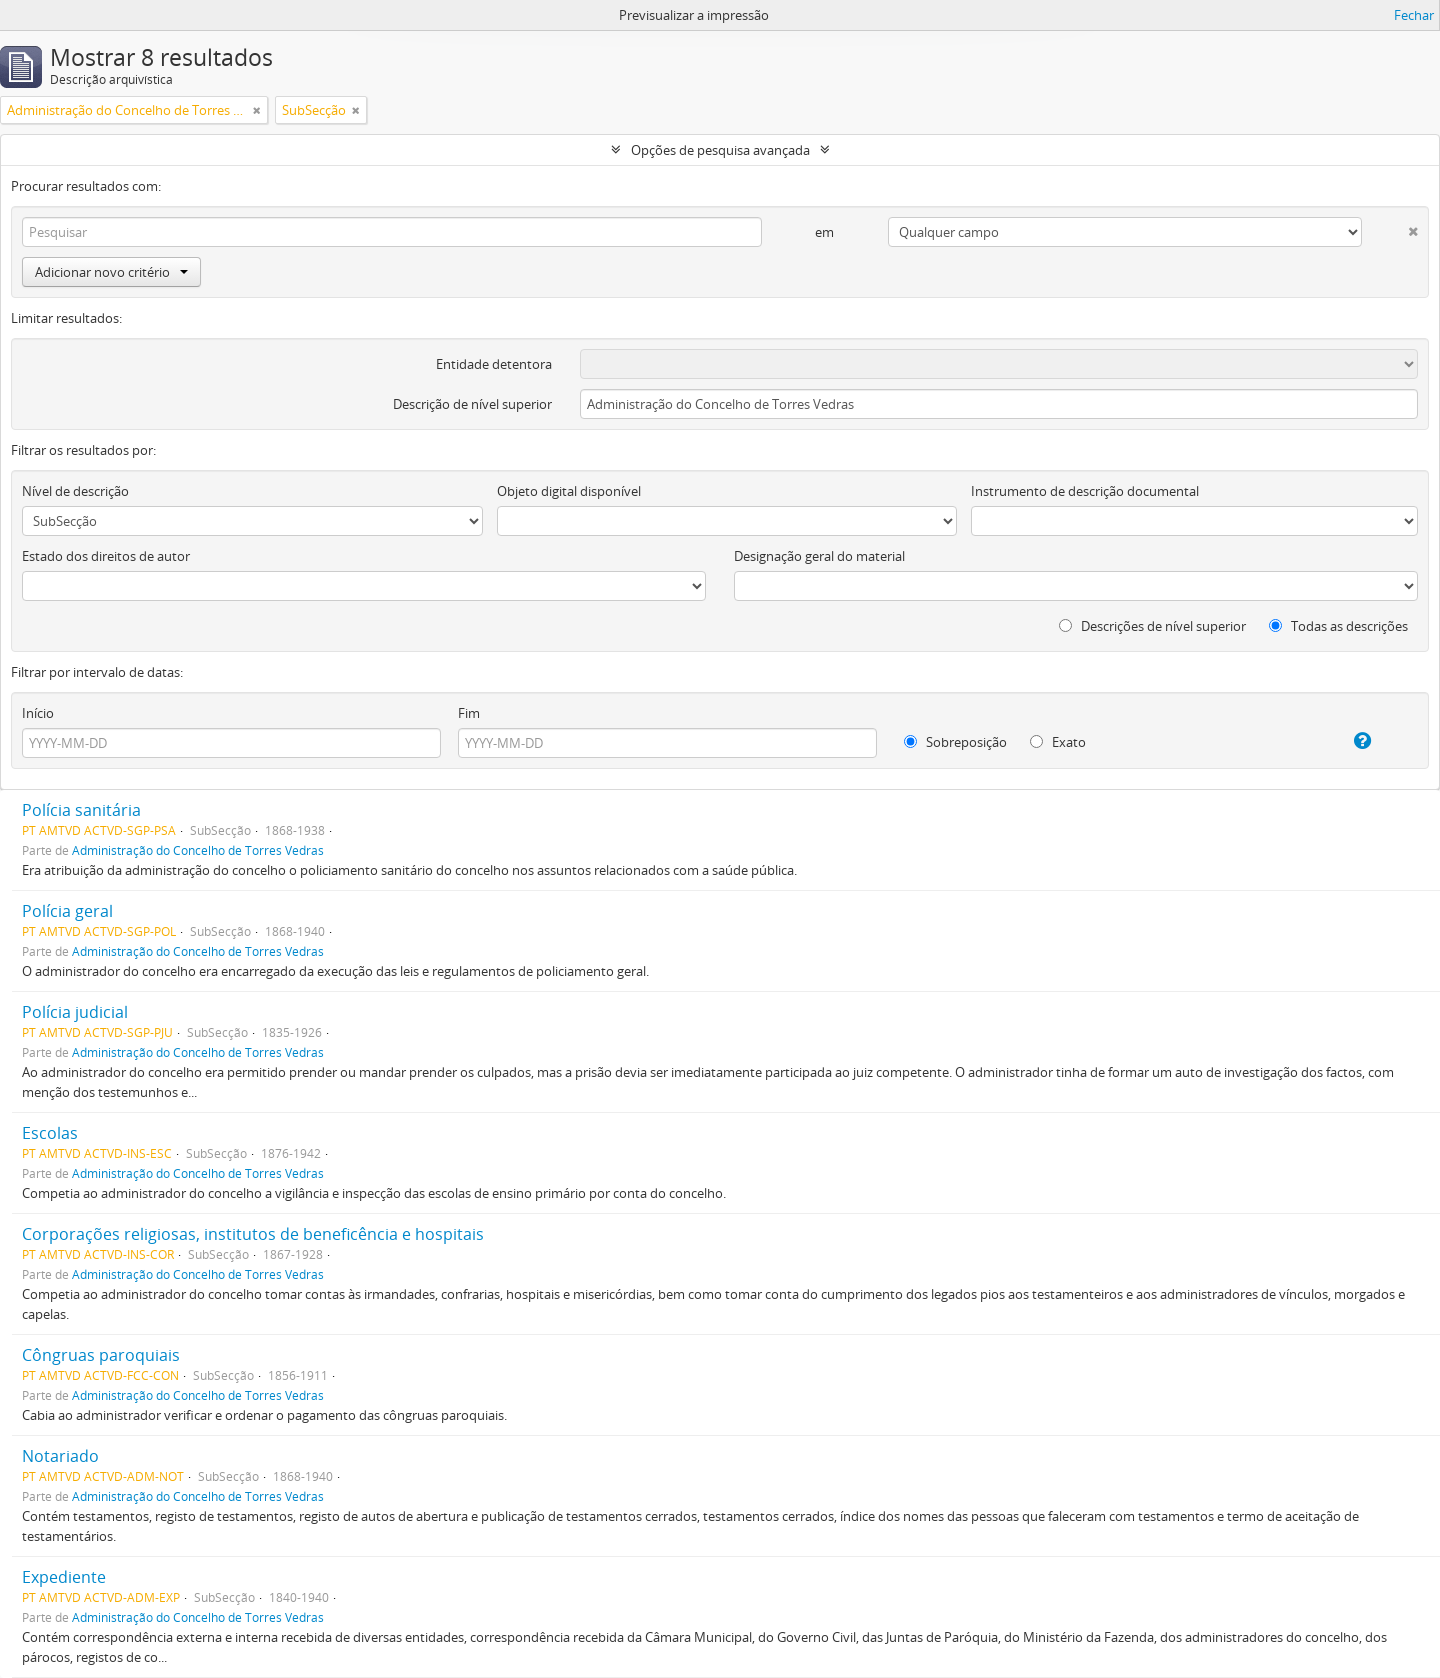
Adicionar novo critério (111, 272)
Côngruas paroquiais (101, 1355)
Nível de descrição (75, 491)
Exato (1058, 742)
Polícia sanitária (81, 810)
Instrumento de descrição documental (1085, 491)
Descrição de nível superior (472, 404)
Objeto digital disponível (569, 491)
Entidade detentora (494, 364)
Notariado (60, 1456)
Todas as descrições (1338, 626)
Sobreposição (955, 742)
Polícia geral (67, 911)
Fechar (1414, 15)
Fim (469, 713)
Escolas (50, 1133)
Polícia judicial (75, 1012)
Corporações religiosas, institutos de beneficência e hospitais (253, 1234)
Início (38, 713)
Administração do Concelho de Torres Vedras (198, 850)
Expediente (64, 1577)
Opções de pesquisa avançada (720, 150)
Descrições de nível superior (1152, 626)
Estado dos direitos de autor (106, 556)
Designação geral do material (819, 556)
